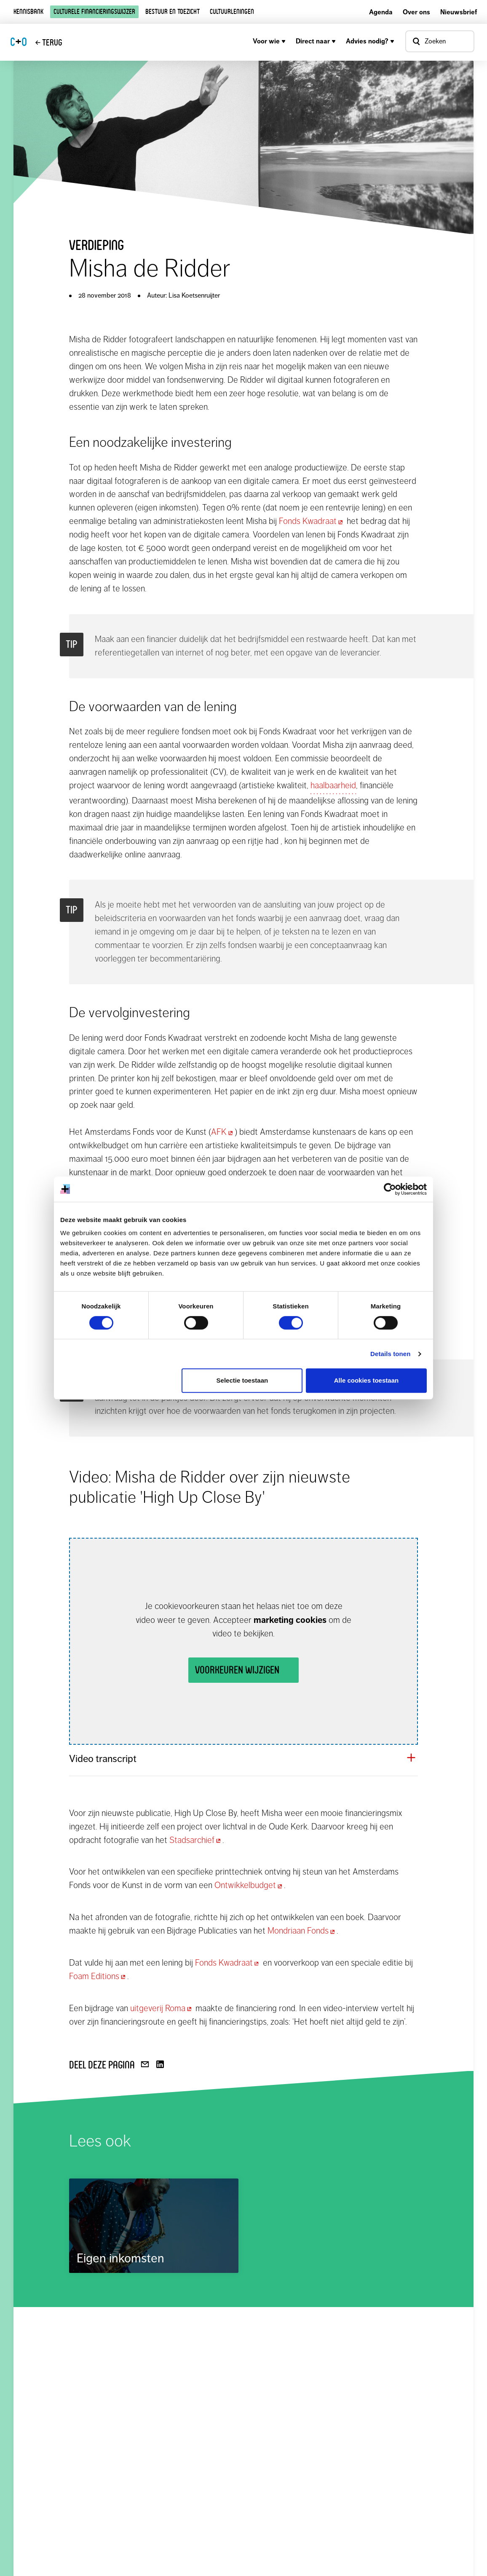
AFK (223, 1132)
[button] (243, 1759)
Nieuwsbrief (458, 12)
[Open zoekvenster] (440, 41)
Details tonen (390, 1353)
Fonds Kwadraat (312, 521)
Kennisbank (28, 11)
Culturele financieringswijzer (94, 11)
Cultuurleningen (232, 11)
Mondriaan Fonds (302, 1931)
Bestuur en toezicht (172, 11)
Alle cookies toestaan (366, 1380)
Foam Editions (98, 1976)
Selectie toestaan (242, 1380)
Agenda (381, 12)
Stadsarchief (195, 1840)
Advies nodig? (370, 41)
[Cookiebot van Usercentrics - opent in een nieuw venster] (390, 1189)
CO (18, 41)
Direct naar (316, 41)
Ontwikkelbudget (249, 1885)
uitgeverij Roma (161, 2008)
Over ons (416, 12)
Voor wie (269, 41)
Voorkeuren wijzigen (237, 1670)
